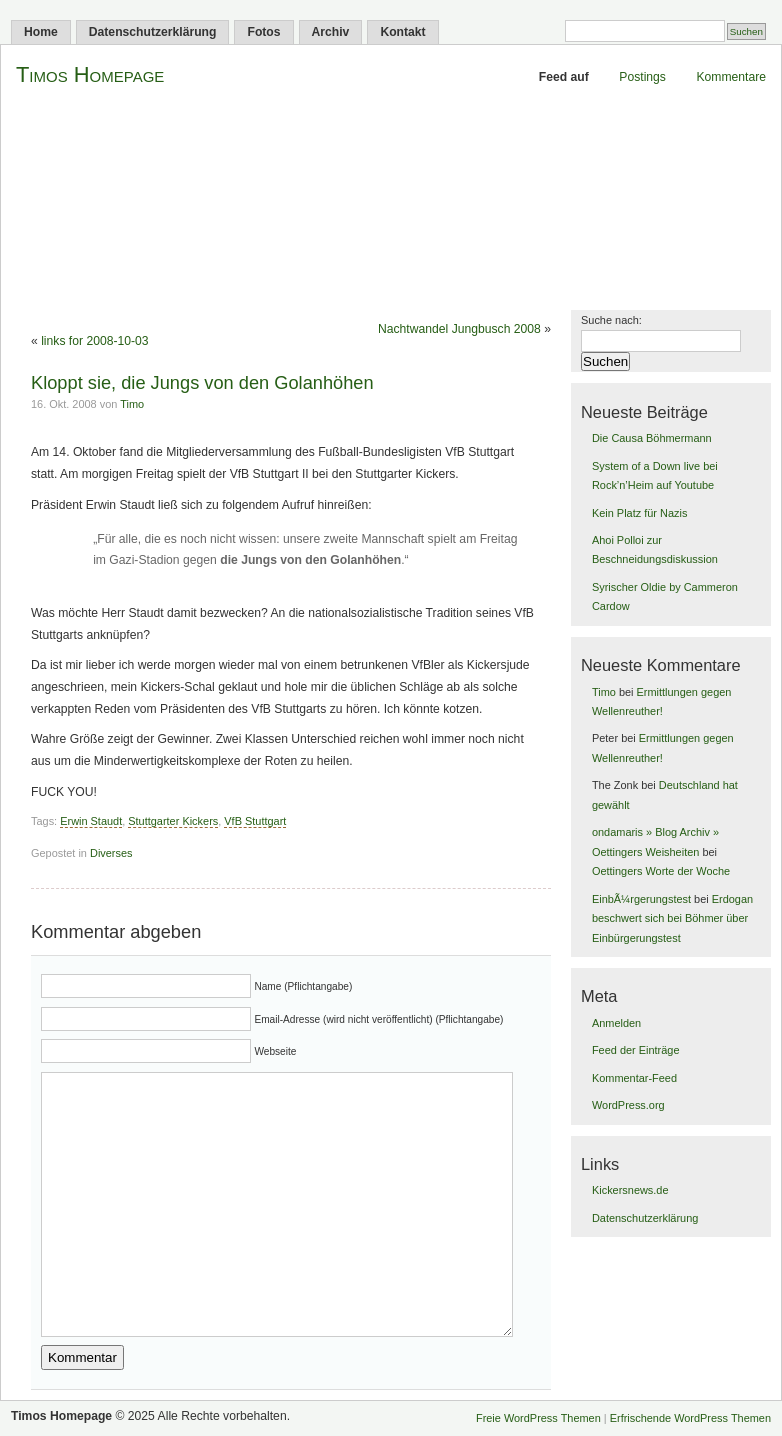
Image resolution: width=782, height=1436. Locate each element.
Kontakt (402, 32)
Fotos (263, 32)
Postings (642, 77)
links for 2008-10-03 (94, 341)
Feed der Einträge (636, 1050)
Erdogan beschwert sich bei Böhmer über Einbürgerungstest (672, 918)
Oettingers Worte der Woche (661, 871)
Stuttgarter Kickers (173, 821)
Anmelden (616, 1023)
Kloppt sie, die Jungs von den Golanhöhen (202, 382)
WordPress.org (628, 1105)
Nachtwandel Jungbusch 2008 (459, 329)
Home (41, 32)
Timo (132, 404)
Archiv (331, 32)
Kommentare (731, 77)
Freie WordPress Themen (538, 1418)
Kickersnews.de (630, 1190)
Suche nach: (611, 320)
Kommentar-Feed (634, 1078)
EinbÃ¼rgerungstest (641, 899)
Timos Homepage (90, 74)
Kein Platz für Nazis (639, 513)
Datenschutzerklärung (153, 32)
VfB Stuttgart (255, 821)
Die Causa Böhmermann (652, 438)
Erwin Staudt (91, 821)
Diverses (111, 853)
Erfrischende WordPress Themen (690, 1418)
